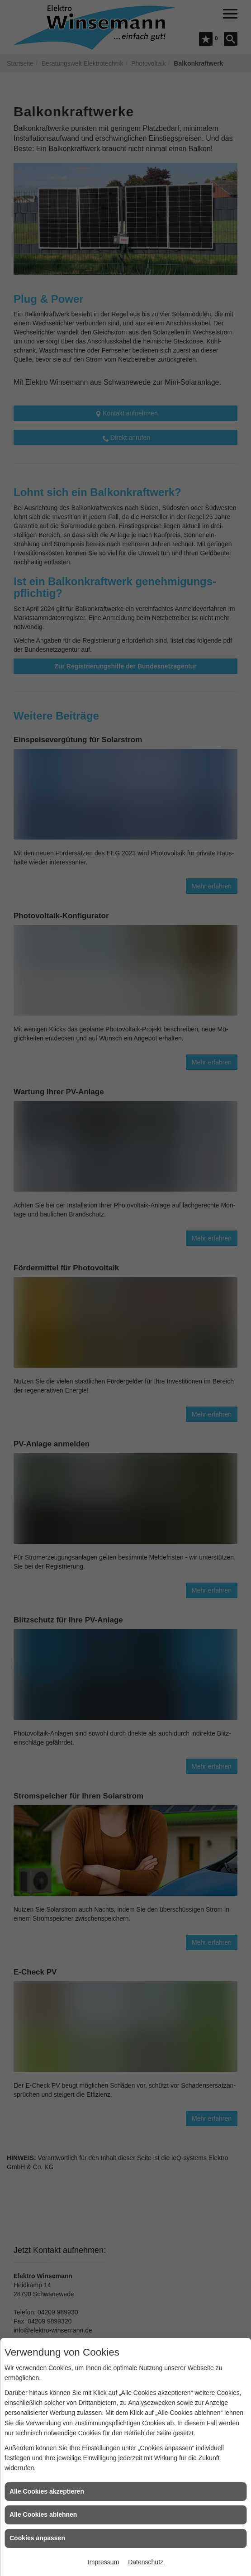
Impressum (103, 2562)
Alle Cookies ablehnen (43, 2514)
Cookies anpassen (37, 2538)
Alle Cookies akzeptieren (46, 2491)
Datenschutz (145, 2562)
